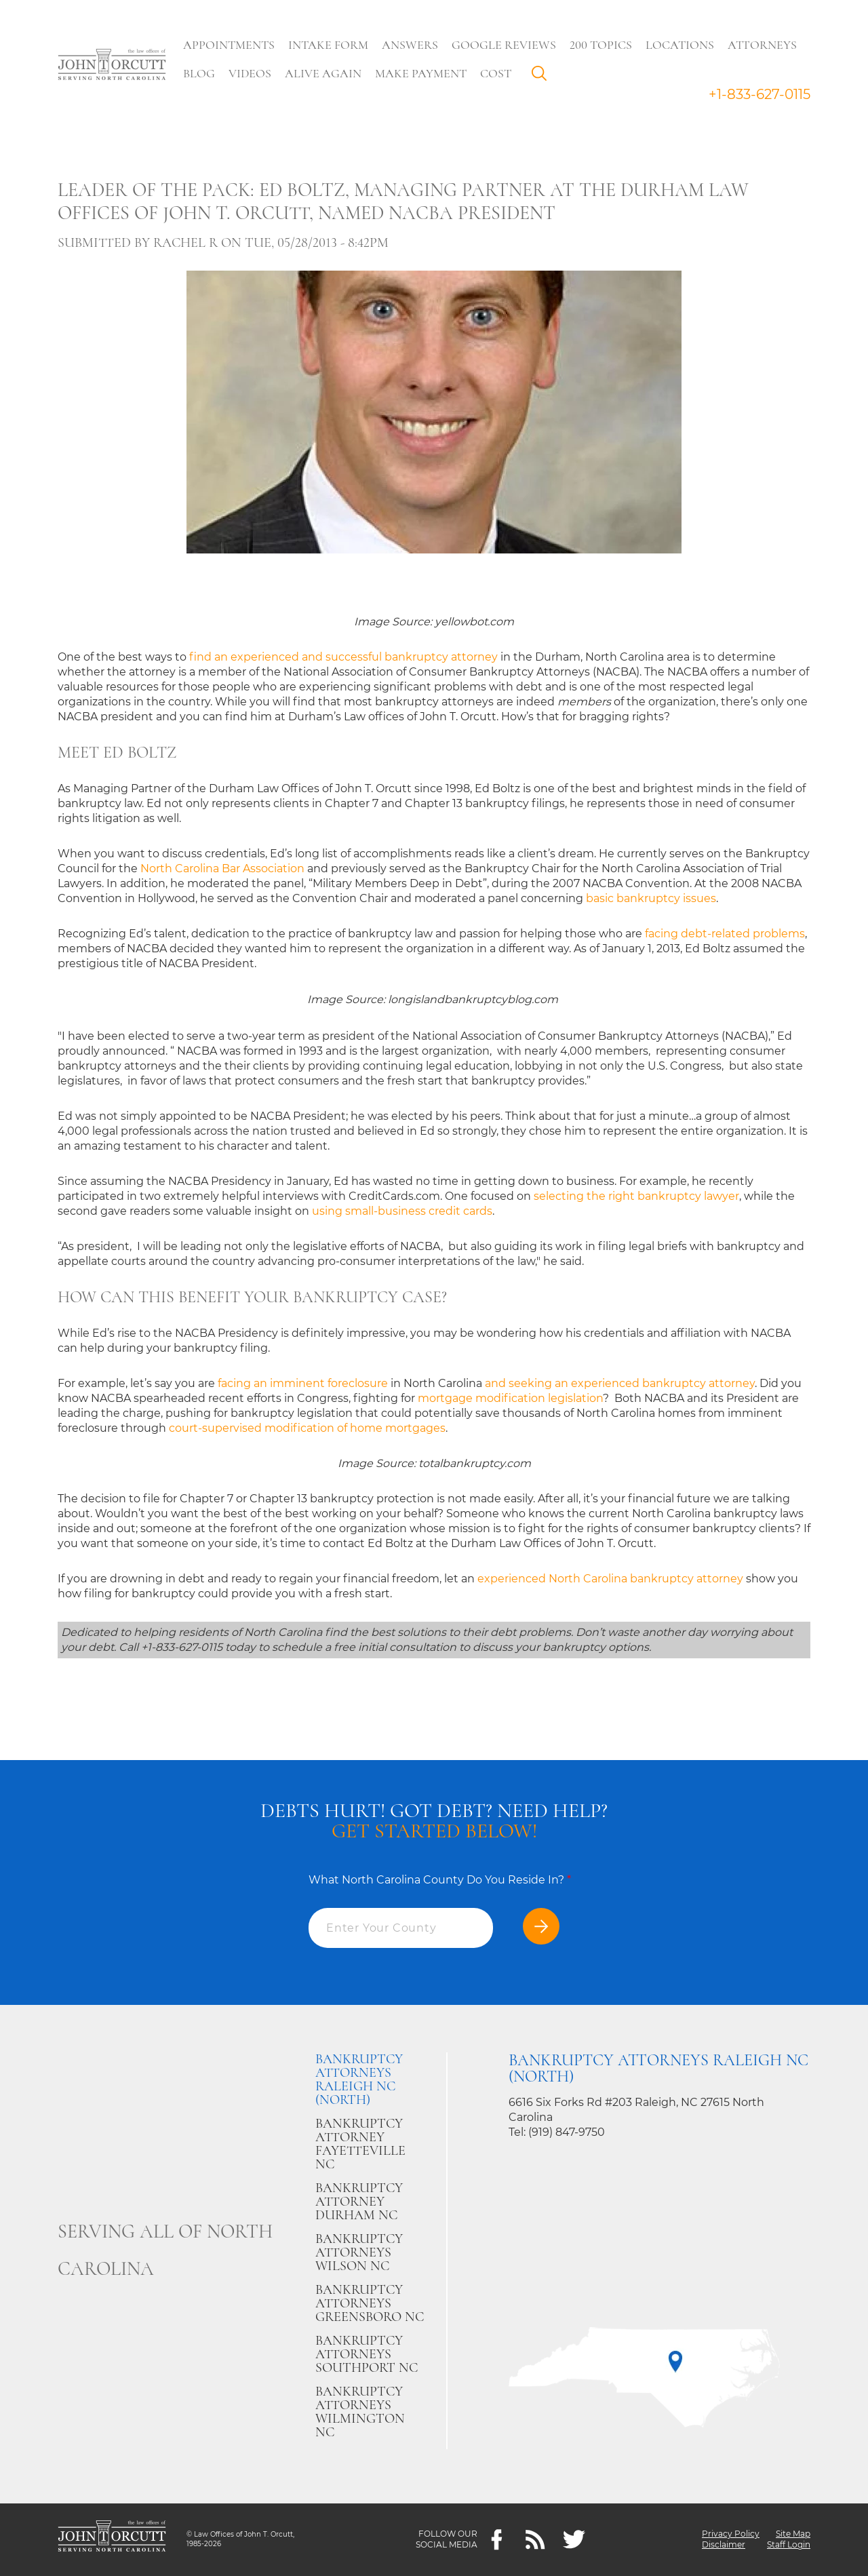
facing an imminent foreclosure (303, 1383)
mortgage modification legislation (510, 1398)
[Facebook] (496, 2539)
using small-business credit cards (402, 1211)
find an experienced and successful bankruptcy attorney (343, 656)
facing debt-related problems (725, 933)
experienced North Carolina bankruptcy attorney (610, 1578)
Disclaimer (723, 2545)
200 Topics (601, 44)
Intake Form (329, 44)
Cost (496, 73)
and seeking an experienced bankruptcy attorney (620, 1383)
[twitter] (574, 2539)
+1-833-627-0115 (759, 94)
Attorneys (762, 44)
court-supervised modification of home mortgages (307, 1428)
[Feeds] (535, 2539)
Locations (680, 44)
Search (543, 77)
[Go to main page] (112, 66)
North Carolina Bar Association (222, 868)
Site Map (793, 2534)
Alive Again (323, 73)
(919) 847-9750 (566, 2132)
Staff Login (788, 2545)
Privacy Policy (731, 2534)
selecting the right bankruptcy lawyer (636, 1196)
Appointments (229, 44)
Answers (410, 44)
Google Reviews (504, 44)
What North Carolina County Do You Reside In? (440, 1879)
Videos (250, 73)
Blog (200, 73)
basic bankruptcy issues (651, 898)
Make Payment (421, 73)
